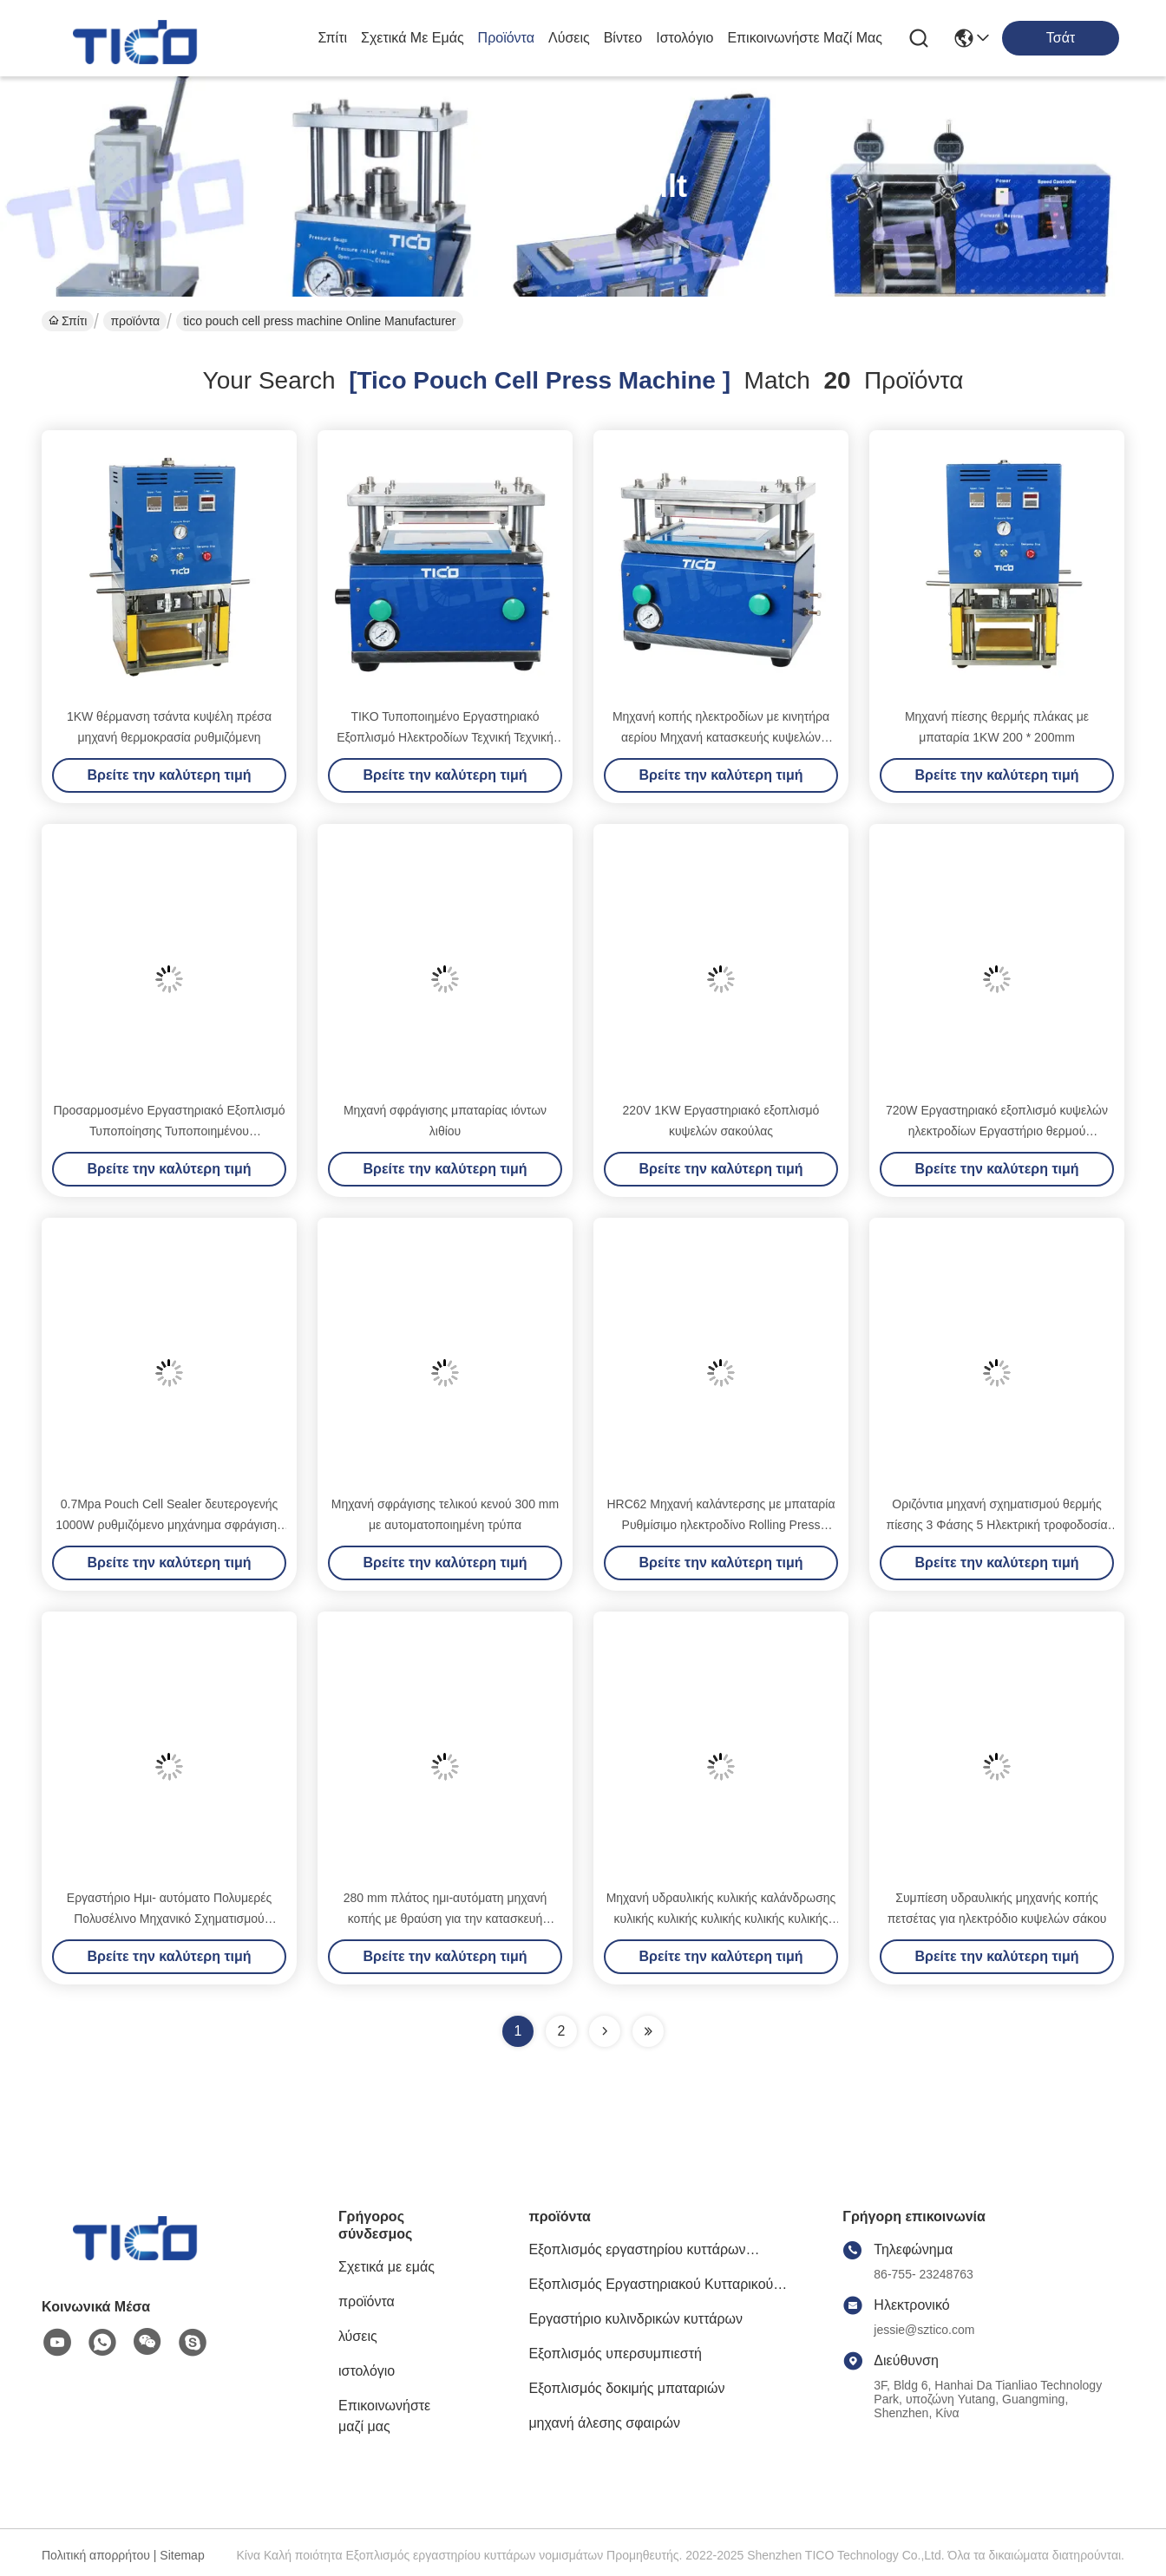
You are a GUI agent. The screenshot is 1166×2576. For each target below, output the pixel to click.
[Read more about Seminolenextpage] (604, 2031)
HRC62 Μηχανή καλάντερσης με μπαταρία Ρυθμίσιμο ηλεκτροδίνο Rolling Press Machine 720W (721, 1525)
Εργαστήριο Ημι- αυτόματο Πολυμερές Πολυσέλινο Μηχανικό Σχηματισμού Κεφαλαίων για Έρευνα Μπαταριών (169, 1918)
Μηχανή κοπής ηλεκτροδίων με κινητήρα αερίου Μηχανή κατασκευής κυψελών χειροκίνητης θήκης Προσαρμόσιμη (720, 737)
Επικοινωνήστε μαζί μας (804, 37)
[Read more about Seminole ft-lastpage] (648, 2031)
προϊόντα (506, 37)
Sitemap (182, 2555)
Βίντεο (623, 37)
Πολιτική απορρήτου (96, 2555)
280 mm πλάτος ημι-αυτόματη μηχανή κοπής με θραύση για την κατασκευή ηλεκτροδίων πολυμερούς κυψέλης (445, 1918)
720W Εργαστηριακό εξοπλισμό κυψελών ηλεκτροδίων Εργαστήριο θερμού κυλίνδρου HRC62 (997, 1131)
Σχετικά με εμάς (412, 37)
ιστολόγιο (684, 37)
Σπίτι (332, 37)
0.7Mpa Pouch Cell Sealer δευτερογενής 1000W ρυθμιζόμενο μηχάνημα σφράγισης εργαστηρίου (169, 1525)
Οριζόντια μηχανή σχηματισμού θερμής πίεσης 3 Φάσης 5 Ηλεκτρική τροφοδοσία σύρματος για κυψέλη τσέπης (997, 1525)
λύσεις (569, 37)
